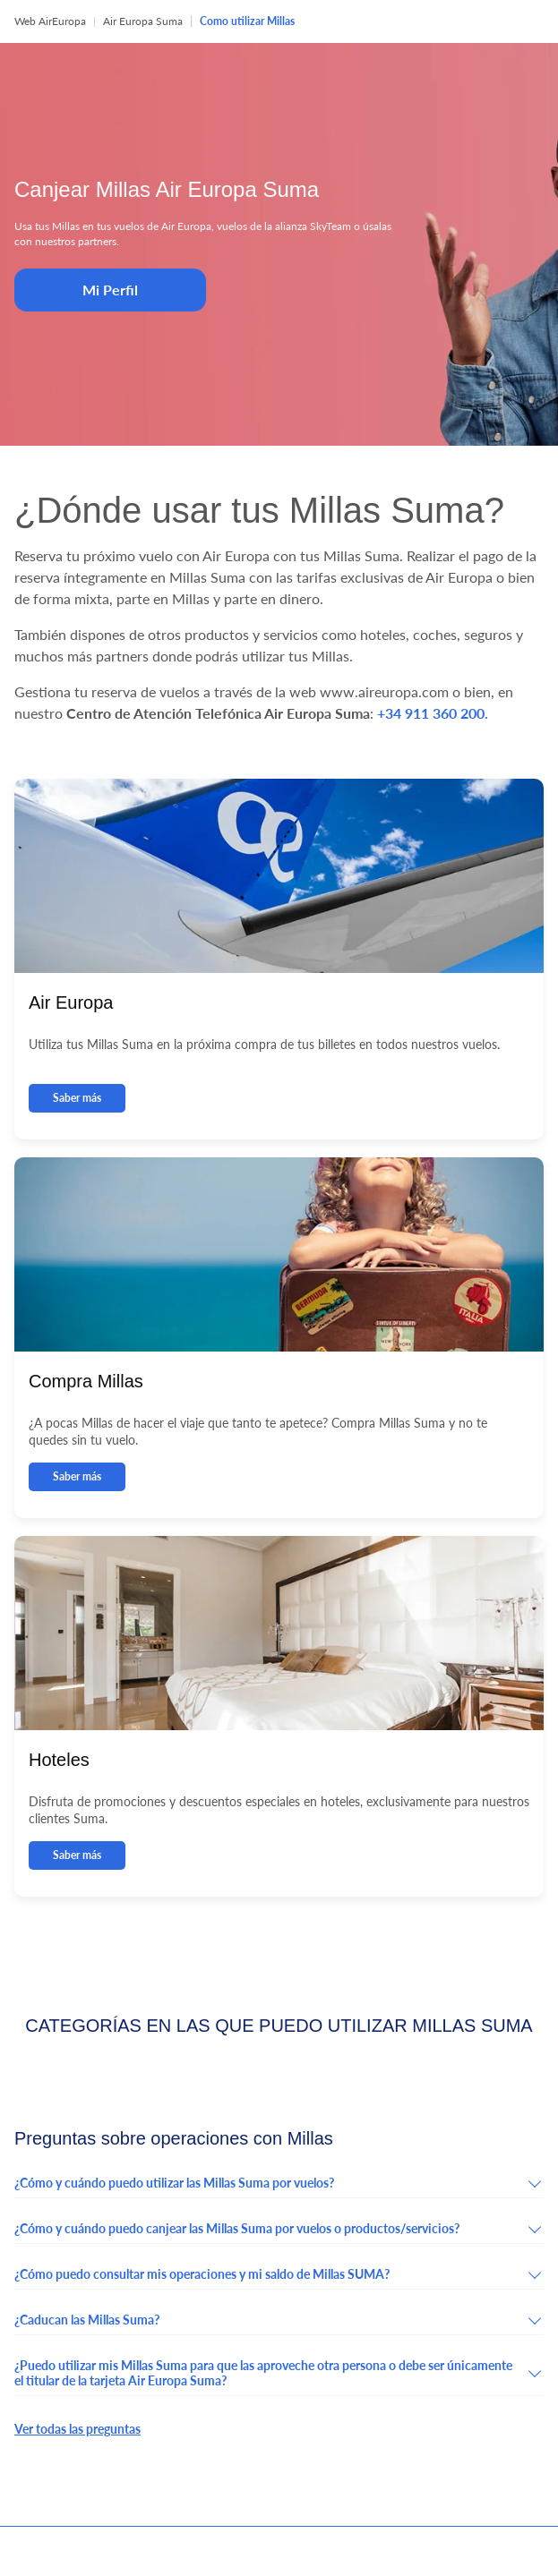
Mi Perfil (110, 289)
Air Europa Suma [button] (143, 21)
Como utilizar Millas (247, 21)
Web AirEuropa (50, 21)
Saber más (77, 1098)
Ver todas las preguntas (77, 2428)
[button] (279, 2186)
